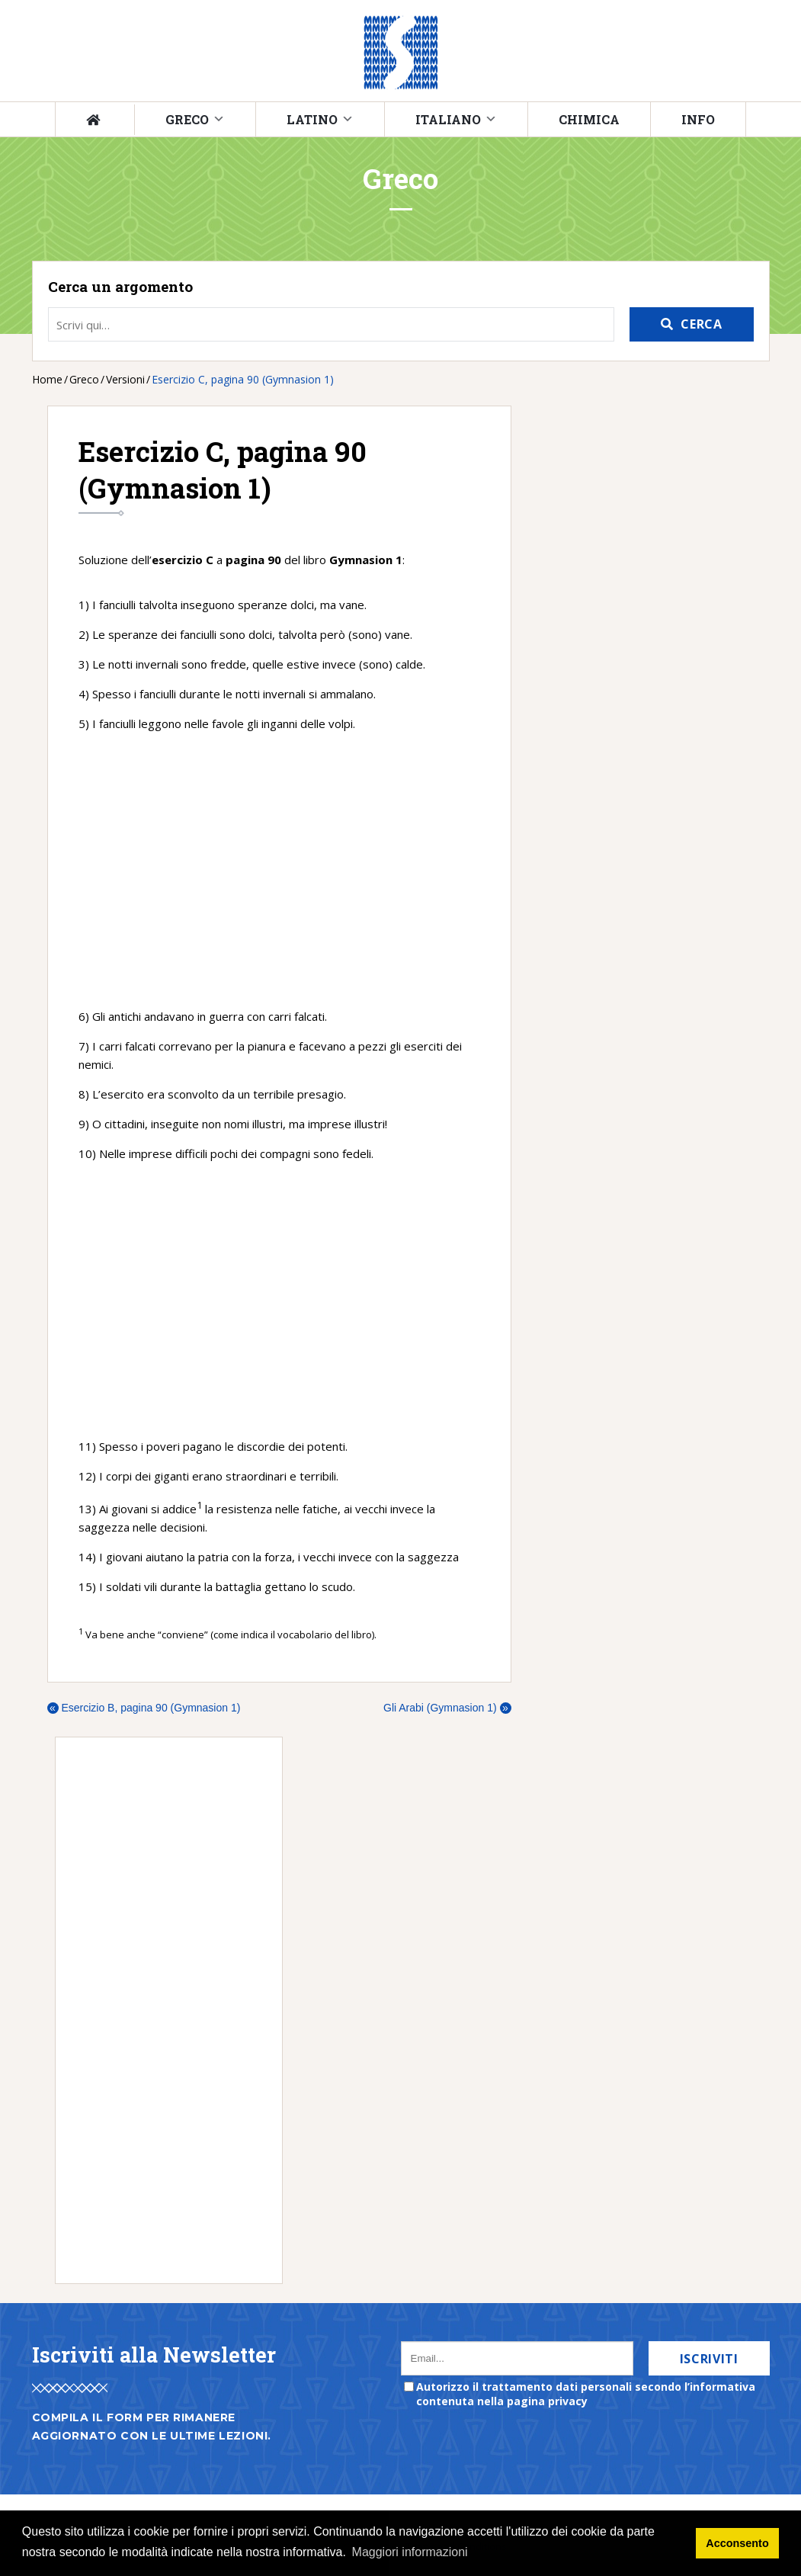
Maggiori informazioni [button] (410, 2552)
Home (47, 379)
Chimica (589, 119)
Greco (187, 119)
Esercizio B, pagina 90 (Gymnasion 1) (144, 1708)
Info (698, 119)
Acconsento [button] (737, 2543)
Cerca (701, 324)
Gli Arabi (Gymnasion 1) (447, 1708)
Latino (312, 119)
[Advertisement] (279, 870)
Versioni (125, 379)
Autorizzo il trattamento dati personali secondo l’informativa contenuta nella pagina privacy (585, 2393)
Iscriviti (709, 2358)
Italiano (448, 119)
